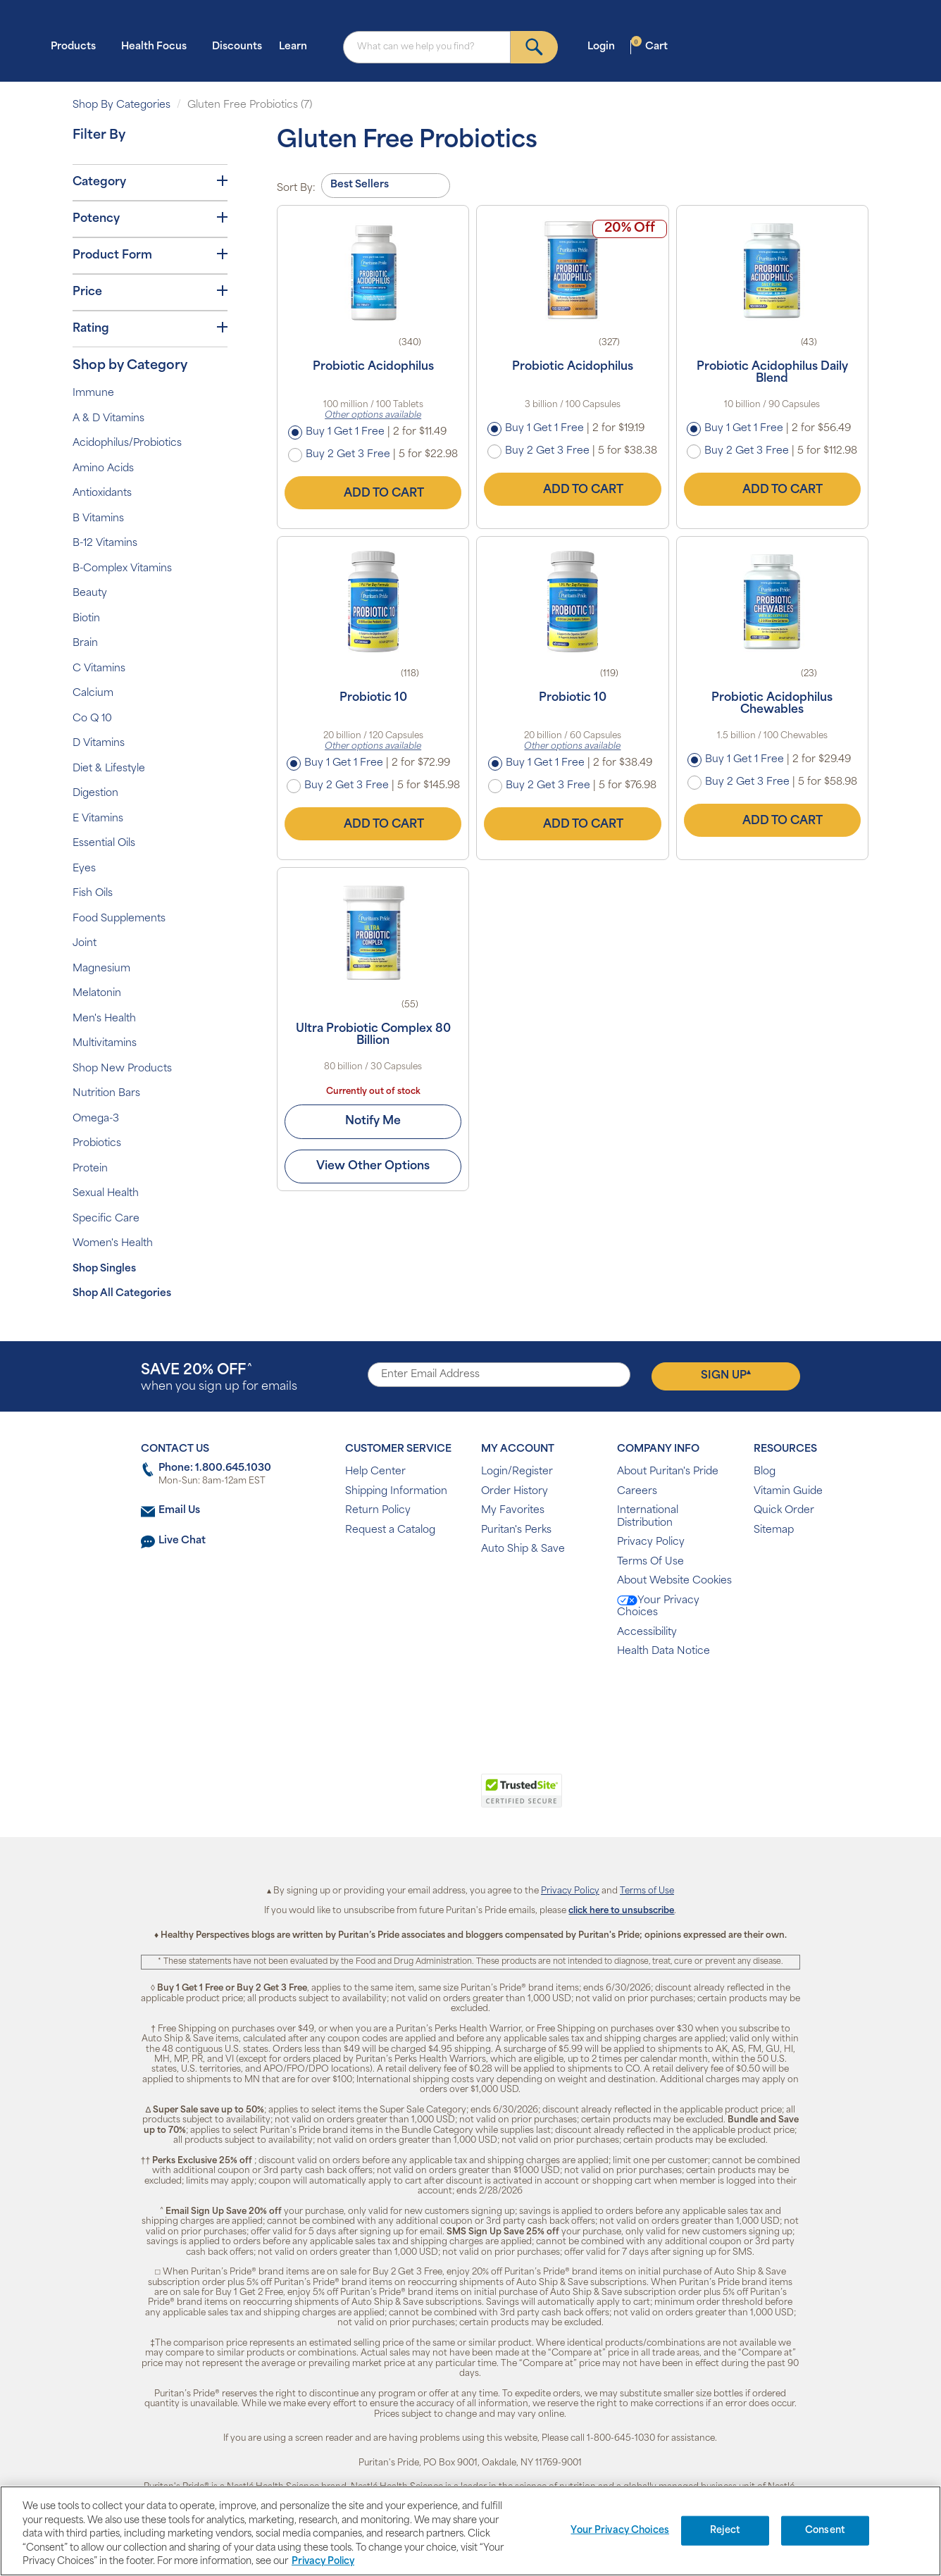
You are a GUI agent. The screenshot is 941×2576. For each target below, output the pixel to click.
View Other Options (373, 1166)
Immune (93, 393)
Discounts (237, 47)
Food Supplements (119, 919)
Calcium (93, 693)
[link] (412, 1798)
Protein (90, 1169)
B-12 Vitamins (105, 543)
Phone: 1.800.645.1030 (214, 1468)
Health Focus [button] (158, 46)
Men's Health (104, 1019)
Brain (85, 643)
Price (150, 291)
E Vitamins (98, 819)
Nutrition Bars (106, 1093)
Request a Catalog (390, 1530)
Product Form (150, 255)
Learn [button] (297, 46)
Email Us (179, 1510)
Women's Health (113, 1243)
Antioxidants (102, 493)
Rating (150, 328)
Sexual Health (106, 1193)
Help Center (375, 1472)
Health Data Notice (663, 1651)
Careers (637, 1491)
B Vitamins (98, 519)
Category (150, 181)
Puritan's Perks (516, 1530)
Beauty (90, 593)
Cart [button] (649, 46)
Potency (150, 218)
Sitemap (774, 1530)
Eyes (84, 869)
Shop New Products (122, 1069)
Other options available (373, 415)
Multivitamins (105, 1043)
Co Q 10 (92, 719)
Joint (84, 943)
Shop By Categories (121, 105)
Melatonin (97, 993)
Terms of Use (647, 1891)
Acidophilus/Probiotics (127, 443)
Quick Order (784, 1510)
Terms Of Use (650, 1562)
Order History (514, 1491)
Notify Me (373, 1121)
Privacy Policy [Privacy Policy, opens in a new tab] (323, 2561)
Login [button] (605, 46)
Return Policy (378, 1510)
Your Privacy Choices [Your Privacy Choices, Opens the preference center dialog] (620, 2530)
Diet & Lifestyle (109, 769)
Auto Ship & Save (523, 1549)
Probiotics (97, 1143)
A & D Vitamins (108, 418)
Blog (764, 1472)
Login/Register (517, 1472)
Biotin (86, 619)
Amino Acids (103, 468)
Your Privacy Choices (658, 1607)
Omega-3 (96, 1119)
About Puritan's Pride (667, 1472)
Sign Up (726, 1375)
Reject (725, 2530)
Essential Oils (104, 843)
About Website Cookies (674, 1581)
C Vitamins (99, 669)
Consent (825, 2530)
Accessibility (647, 1632)
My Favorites (512, 1510)
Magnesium (101, 969)
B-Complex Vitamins (122, 569)
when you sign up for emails (219, 1378)
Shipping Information (396, 1491)
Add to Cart (373, 493)
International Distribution (647, 1517)
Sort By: (296, 188)
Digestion (95, 793)
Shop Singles (104, 1269)
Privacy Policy (651, 1542)
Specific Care (106, 1219)
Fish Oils (93, 893)
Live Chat (182, 1541)
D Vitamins (99, 743)
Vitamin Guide (788, 1491)
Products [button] (77, 46)
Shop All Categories (122, 1293)
